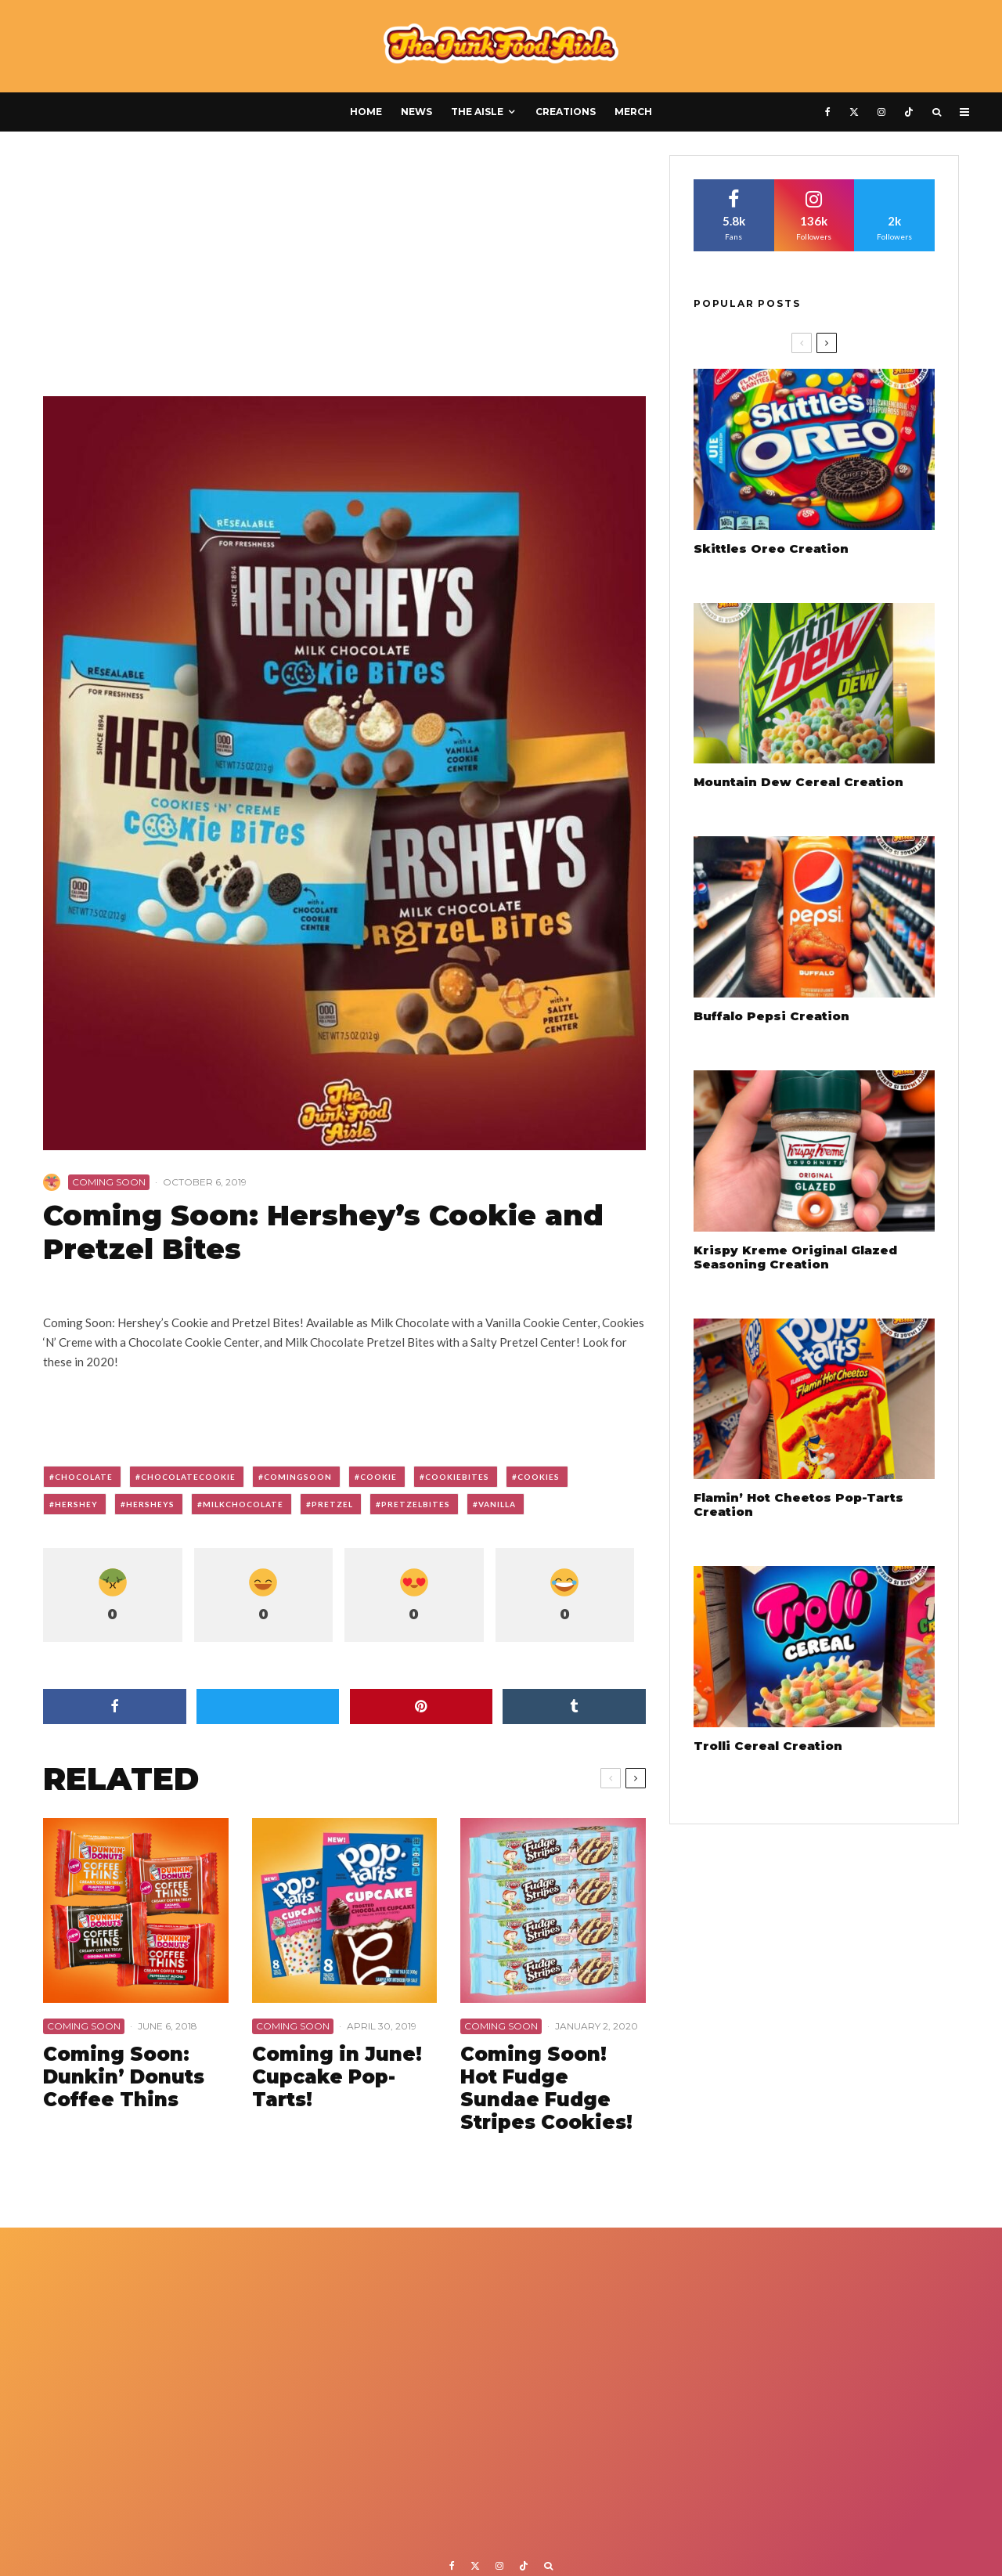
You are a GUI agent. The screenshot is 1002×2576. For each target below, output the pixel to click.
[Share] (114, 1706)
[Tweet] (268, 1706)
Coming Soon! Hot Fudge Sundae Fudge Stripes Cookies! (546, 2088)
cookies (538, 1476)
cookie (378, 1476)
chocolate (84, 1476)
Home (366, 111)
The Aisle (477, 111)
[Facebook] (828, 112)
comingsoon (298, 1476)
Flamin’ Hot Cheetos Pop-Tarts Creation (798, 1505)
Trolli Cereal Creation (768, 1746)
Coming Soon (109, 1182)
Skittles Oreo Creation (771, 549)
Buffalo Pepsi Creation (771, 1016)
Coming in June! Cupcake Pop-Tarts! (337, 2077)
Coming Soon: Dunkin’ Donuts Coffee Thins (123, 2077)
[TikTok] (909, 112)
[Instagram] (881, 112)
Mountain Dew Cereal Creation (798, 782)
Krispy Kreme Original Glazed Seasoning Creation (795, 1257)
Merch (633, 111)
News (416, 111)
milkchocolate (243, 1504)
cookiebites (457, 1476)
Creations (565, 111)
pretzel (332, 1504)
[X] (854, 112)
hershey (76, 1504)
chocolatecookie (188, 1476)
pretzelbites (415, 1504)
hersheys (150, 1504)
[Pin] (421, 1706)
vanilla (497, 1504)
